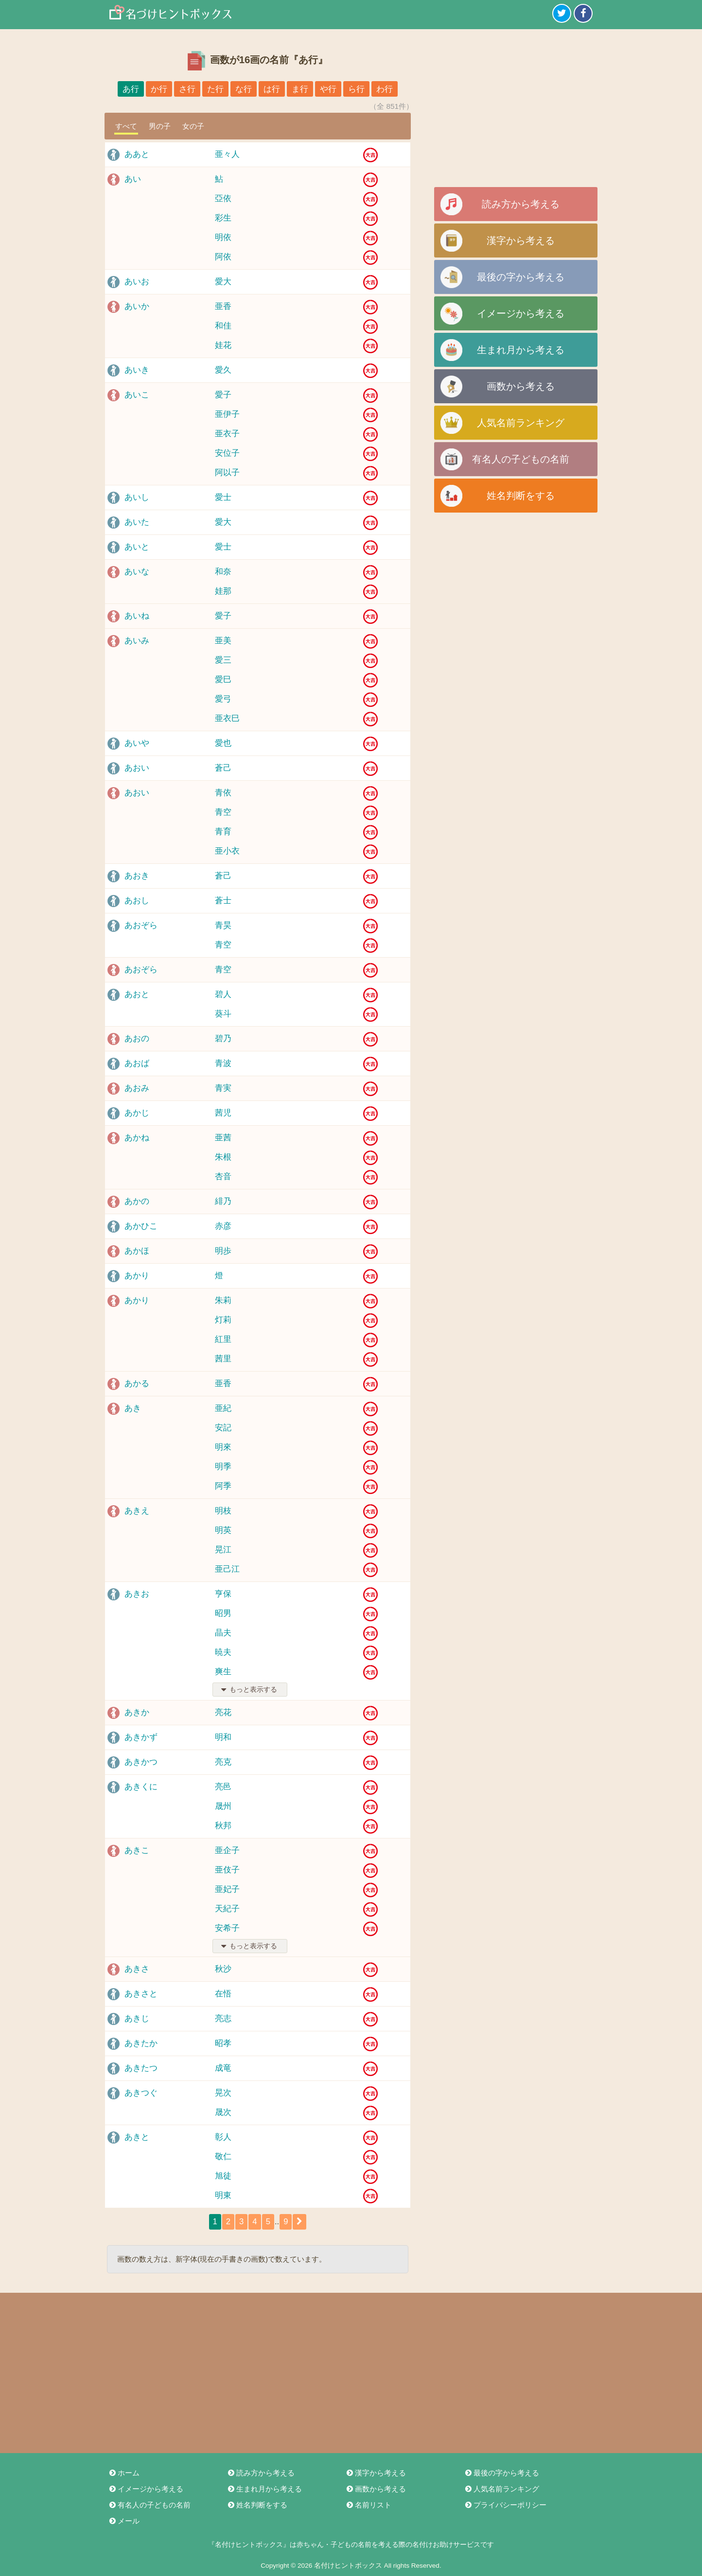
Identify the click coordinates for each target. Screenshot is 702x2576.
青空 (223, 812)
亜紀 (223, 1408)
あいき (136, 370)
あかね (136, 1137)
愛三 (223, 660)
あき (132, 1408)
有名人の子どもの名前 (520, 459)
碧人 (223, 994)
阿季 (223, 1486)
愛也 (223, 743)
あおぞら (141, 925)
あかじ (136, 1112)
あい (132, 179)
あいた (136, 522)
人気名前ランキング (520, 422)
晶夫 (223, 1632)
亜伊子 (227, 414)
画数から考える (521, 386)
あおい (136, 768)
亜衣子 (227, 433)
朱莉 (223, 1300)
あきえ (136, 1510)
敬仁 (223, 2156)
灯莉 (223, 1319)
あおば (136, 1063)
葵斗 (223, 1013)
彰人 (223, 2137)
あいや (136, 743)
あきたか (141, 2043)
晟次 (223, 2112)
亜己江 (227, 1569)
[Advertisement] (515, 112)
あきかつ (141, 1762)
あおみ (136, 1088)
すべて (126, 126)
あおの (136, 1038)
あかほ (136, 1250)
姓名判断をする (521, 495)
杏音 (223, 1176)
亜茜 (223, 1137)
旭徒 (223, 2176)
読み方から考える (521, 204)
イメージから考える (520, 313)
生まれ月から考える (520, 349)
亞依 (223, 198)
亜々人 (227, 154)
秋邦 (223, 1825)
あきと (136, 2137)
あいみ (136, 640)
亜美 (223, 640)
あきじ (136, 2018)
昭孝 (223, 2043)
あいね (136, 615)
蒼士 (223, 900)
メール (124, 2521)
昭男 (223, 1613)
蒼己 (223, 768)
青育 (223, 831)
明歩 (223, 1250)
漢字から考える (521, 240)
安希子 (227, 1928)
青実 (223, 1088)
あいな (136, 571)
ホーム (124, 2473)
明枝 (223, 1510)
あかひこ (141, 1226)
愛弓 (223, 699)
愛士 (223, 497)
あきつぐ (141, 2092)
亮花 (223, 1712)
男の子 (160, 126)
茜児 (223, 1112)
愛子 (223, 394)
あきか (136, 1712)
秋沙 (223, 1969)
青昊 (223, 925)
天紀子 (227, 1908)
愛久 (223, 370)
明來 (223, 1447)
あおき (136, 875)
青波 (223, 1063)
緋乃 (223, 1201)
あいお (136, 281)
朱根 (223, 1157)
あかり (136, 1275)
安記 (223, 1427)
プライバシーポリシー (505, 2505)
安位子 (227, 453)
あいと (136, 546)
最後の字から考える (520, 277)
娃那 (223, 591)
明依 (223, 237)
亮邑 (223, 1786)
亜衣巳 (227, 718)
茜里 (223, 1358)
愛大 (223, 281)
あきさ (136, 1969)
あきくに (141, 1786)
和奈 (223, 571)
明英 (223, 1530)
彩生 (223, 218)
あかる (136, 1383)
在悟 (223, 1993)
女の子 (193, 126)
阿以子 (227, 472)
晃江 (223, 1549)
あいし (136, 497)
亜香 (223, 306)
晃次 (223, 2092)
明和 (223, 1737)
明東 (223, 2195)
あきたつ (141, 2068)
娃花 (223, 345)
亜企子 (227, 1850)
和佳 (223, 325)
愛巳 (223, 679)
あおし (136, 900)
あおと (136, 994)
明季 (223, 1466)
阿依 (223, 256)
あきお (136, 1593)
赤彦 (223, 1226)
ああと (136, 154)
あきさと (141, 1993)
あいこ (136, 394)
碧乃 (223, 1038)
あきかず (141, 1737)
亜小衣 (227, 851)
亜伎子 (227, 1869)
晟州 (223, 1806)
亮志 (223, 2018)
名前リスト (368, 2505)
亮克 (223, 1762)
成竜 (223, 2068)
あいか (136, 306)
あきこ (136, 1850)
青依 (223, 792)
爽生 (223, 1671)
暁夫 (223, 1652)
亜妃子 (227, 1889)
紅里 (223, 1339)
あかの (136, 1201)
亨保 (223, 1593)
